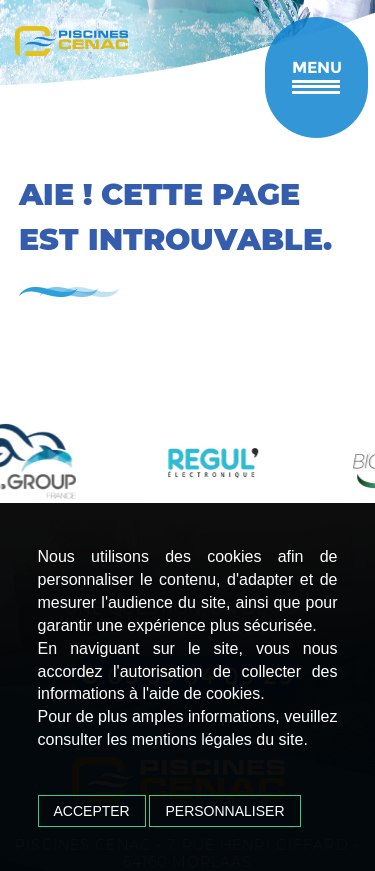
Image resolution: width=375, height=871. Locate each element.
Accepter (92, 811)
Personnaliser (224, 811)
